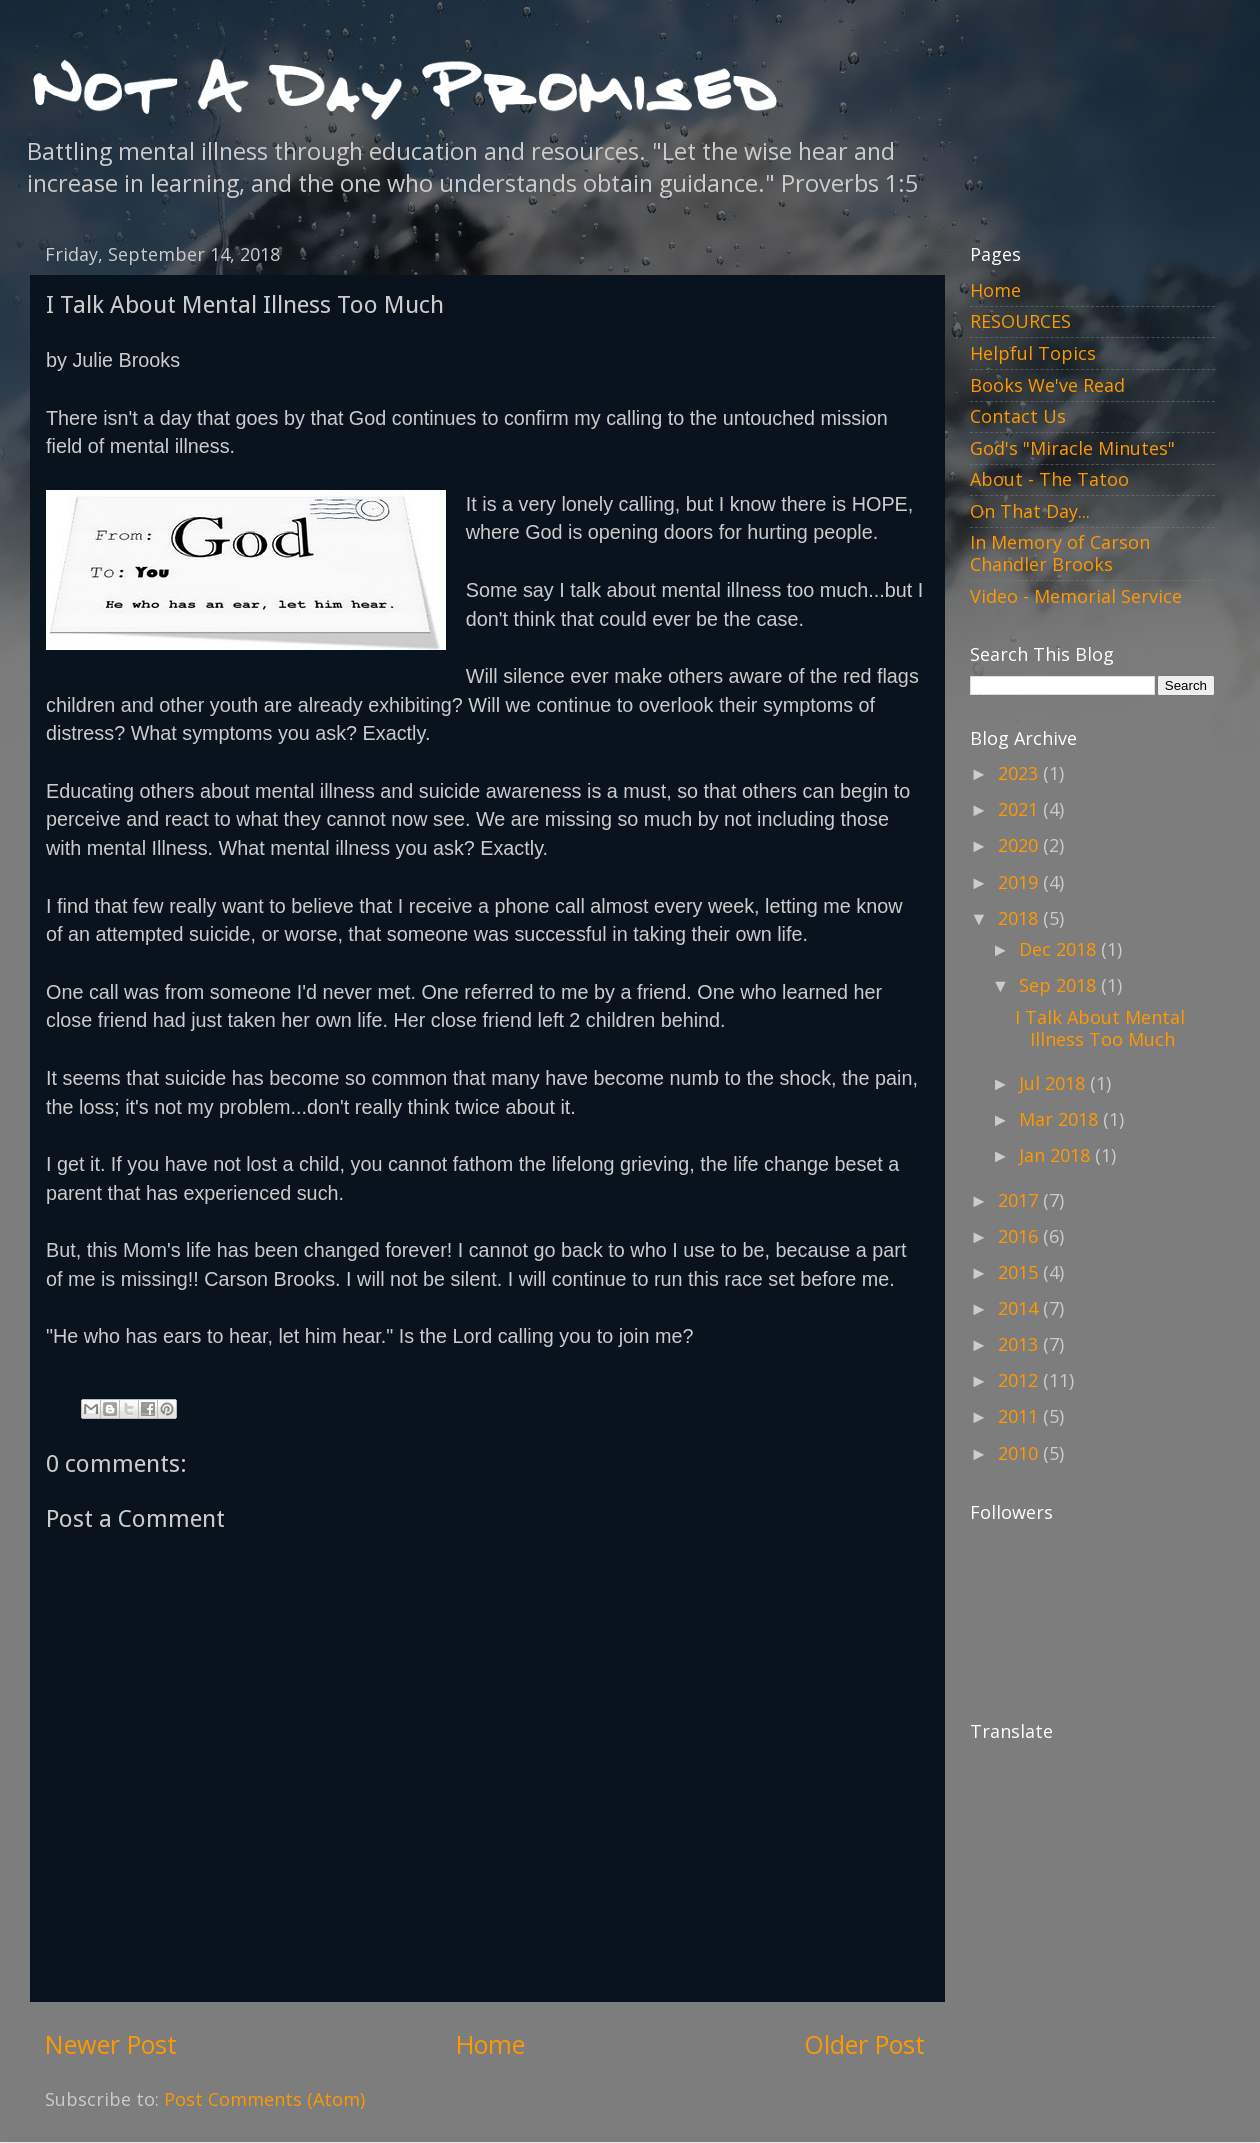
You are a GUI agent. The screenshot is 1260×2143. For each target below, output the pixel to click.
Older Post (864, 2044)
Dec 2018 (1060, 949)
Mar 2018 (1061, 1119)
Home (490, 2044)
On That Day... (1030, 511)
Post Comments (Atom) (264, 2099)
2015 (1020, 1272)
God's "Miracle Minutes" (1072, 448)
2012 (1020, 1380)
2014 (1020, 1308)
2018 (1020, 918)
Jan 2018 (1057, 1155)
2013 (1020, 1344)
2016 (1020, 1236)
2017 (1020, 1200)
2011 (1020, 1416)
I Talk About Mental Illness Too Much (1100, 1028)
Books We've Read (1047, 385)
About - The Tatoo (1049, 479)
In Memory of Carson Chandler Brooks (1060, 553)
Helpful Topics (1033, 353)
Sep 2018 (1060, 985)
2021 (1020, 809)
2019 (1020, 882)
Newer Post (111, 2044)
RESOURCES (1020, 321)
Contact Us (1018, 416)
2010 (1020, 1453)
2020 (1020, 845)
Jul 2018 (1054, 1083)
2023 (1020, 773)
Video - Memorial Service (1076, 596)
